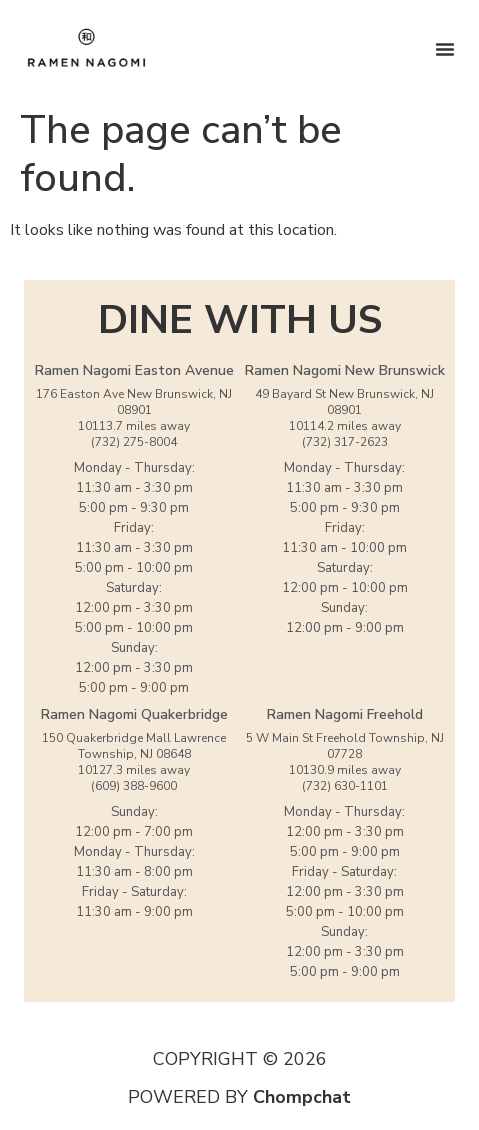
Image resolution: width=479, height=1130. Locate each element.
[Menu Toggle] (445, 49)
